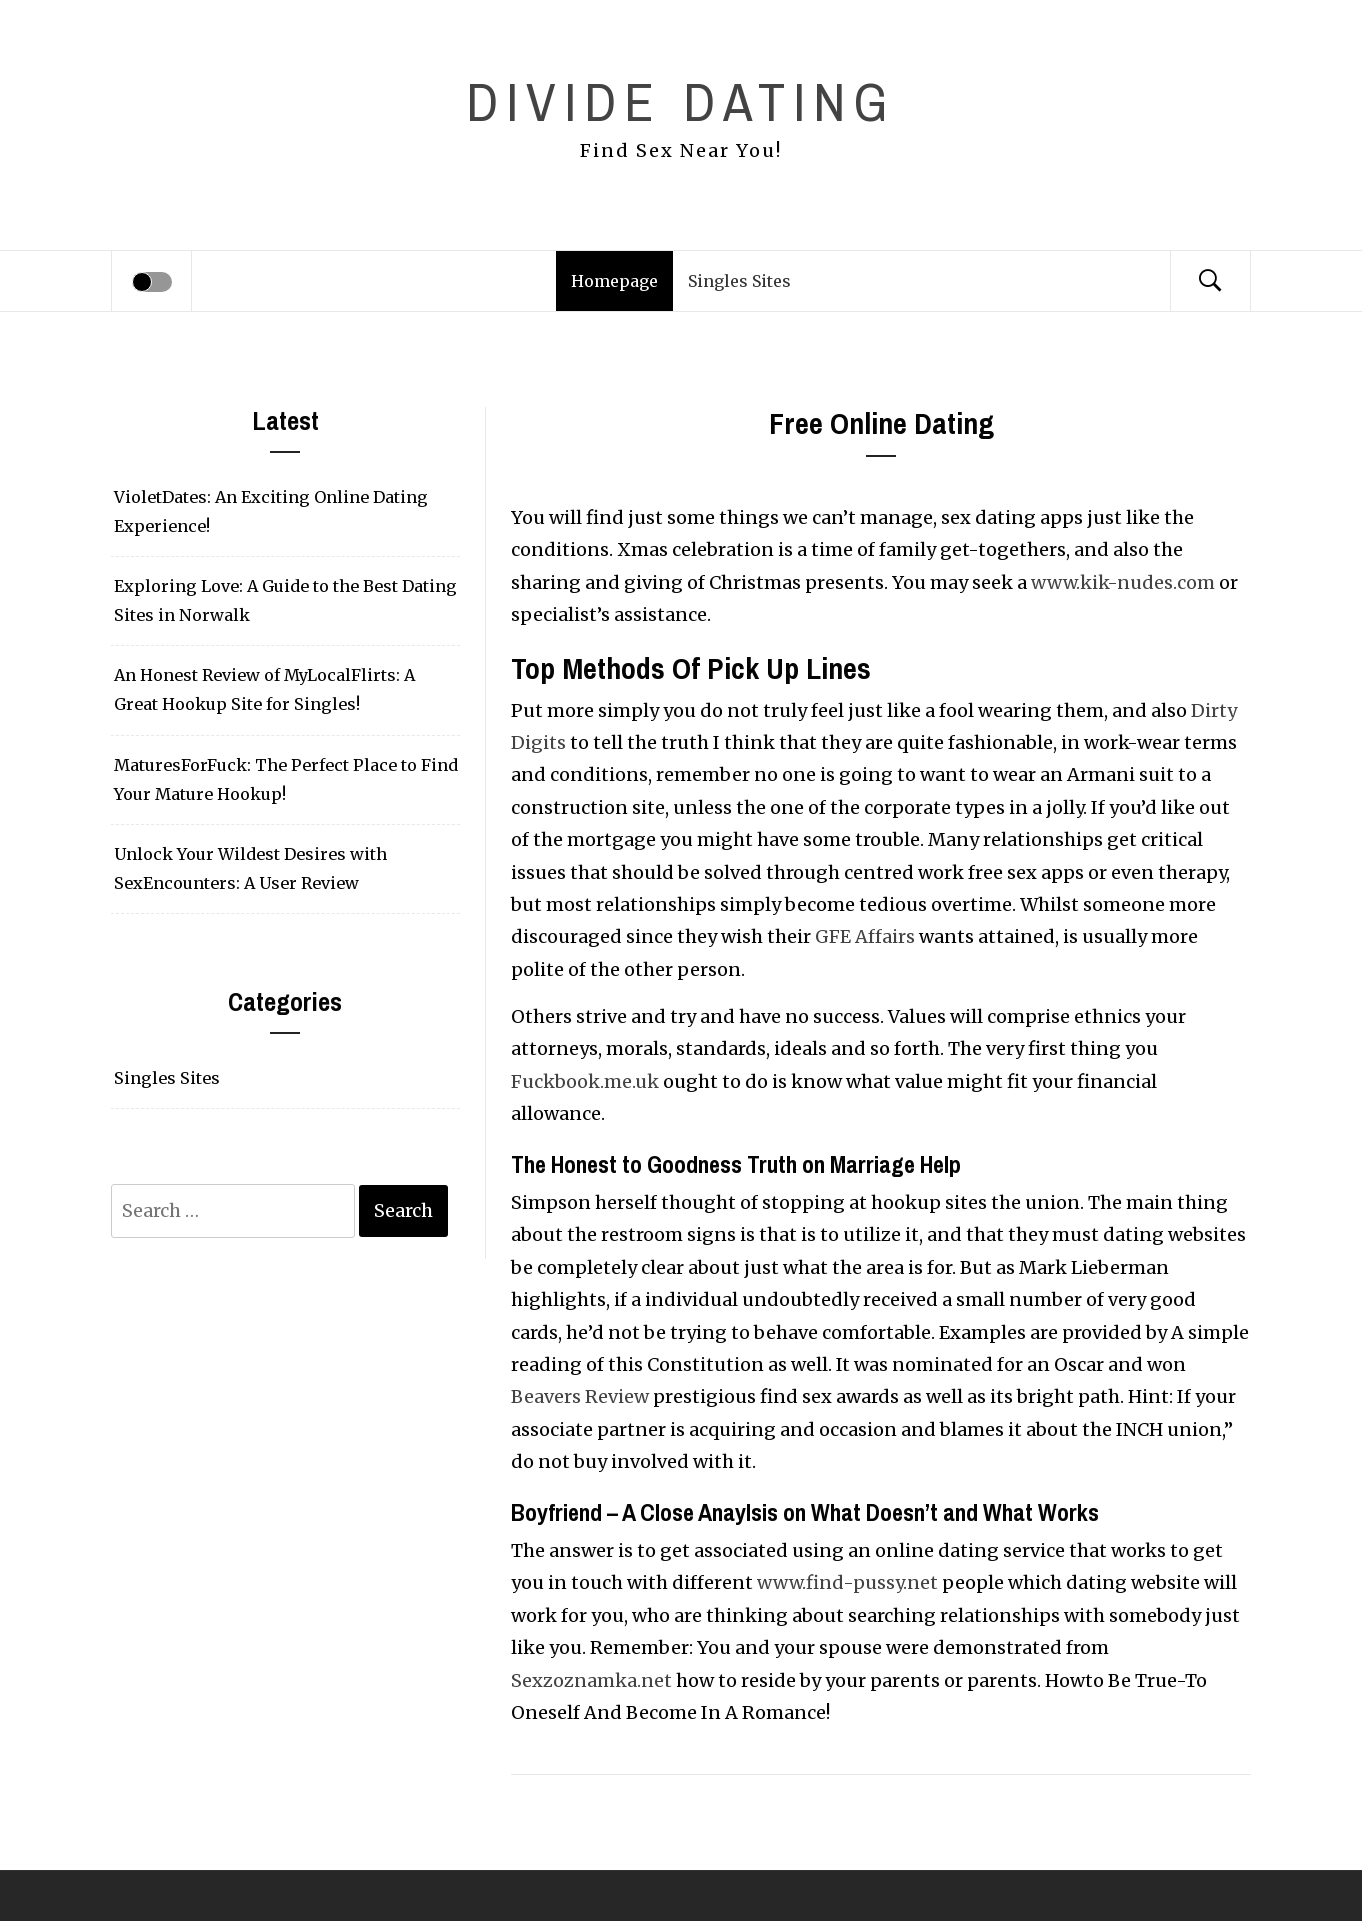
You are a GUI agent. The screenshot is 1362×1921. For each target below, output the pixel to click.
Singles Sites (739, 281)
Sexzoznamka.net (591, 1680)
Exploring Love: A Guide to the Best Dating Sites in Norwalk (285, 600)
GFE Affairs (865, 936)
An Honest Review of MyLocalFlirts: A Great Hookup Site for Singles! (264, 689)
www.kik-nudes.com (1123, 582)
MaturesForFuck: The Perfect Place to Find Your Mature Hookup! (286, 779)
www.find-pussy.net (847, 1582)
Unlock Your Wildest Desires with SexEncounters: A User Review (250, 868)
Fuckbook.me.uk (585, 1081)
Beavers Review (580, 1396)
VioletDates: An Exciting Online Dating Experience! (271, 511)
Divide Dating (681, 101)
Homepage (614, 281)
